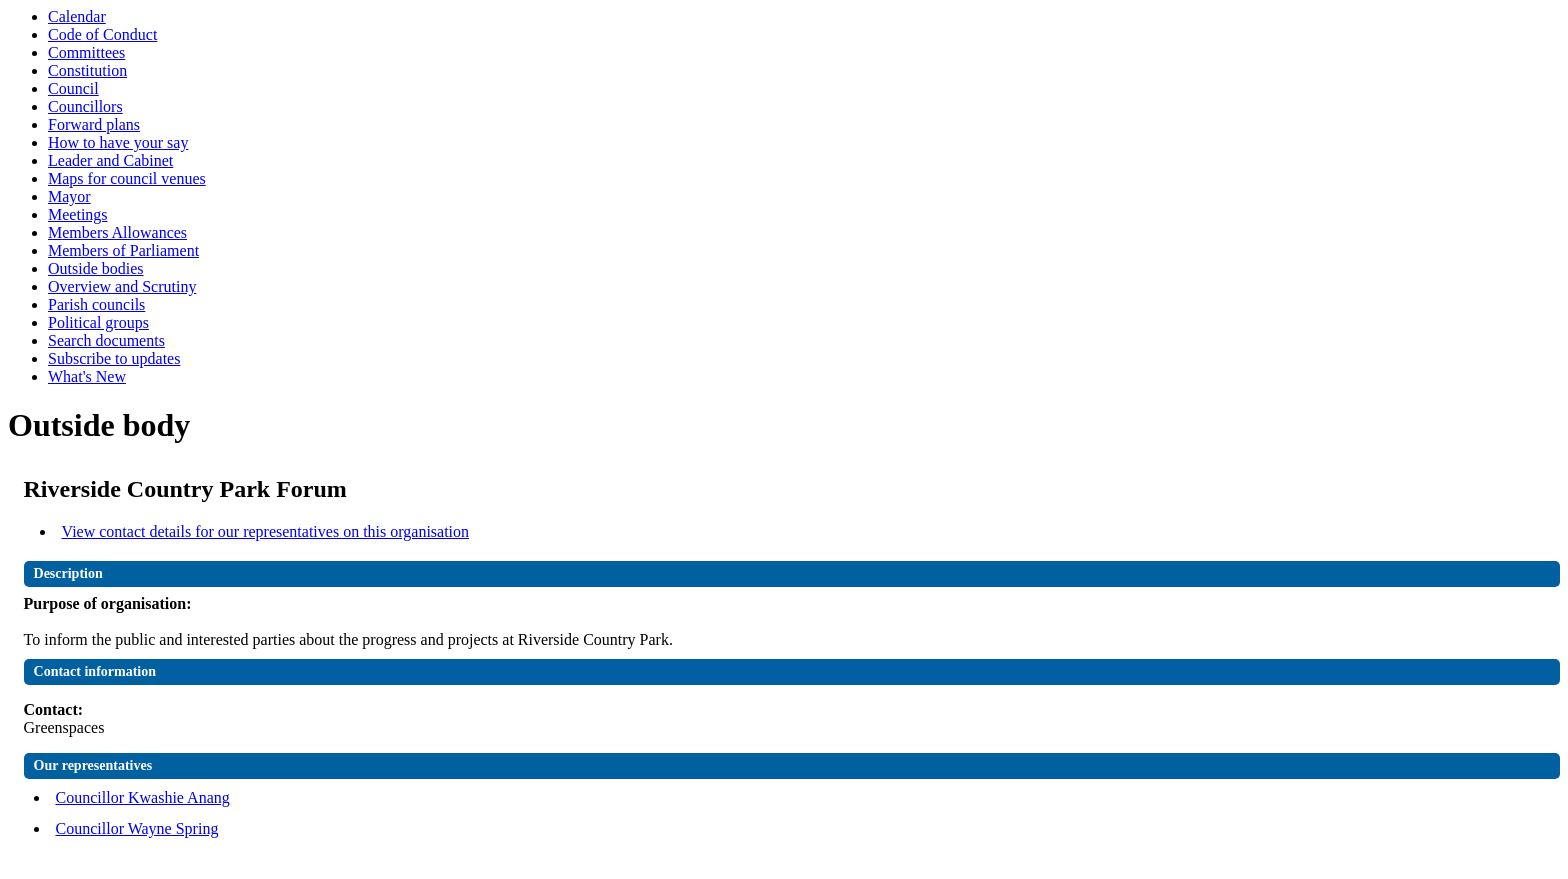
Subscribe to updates (114, 358)
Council (73, 88)
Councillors (85, 106)
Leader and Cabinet (110, 160)
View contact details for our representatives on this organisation (266, 531)
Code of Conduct (102, 34)
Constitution (87, 70)
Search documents (106, 340)
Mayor (69, 196)
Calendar (77, 16)
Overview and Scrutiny (122, 286)
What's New (87, 376)
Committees (86, 52)
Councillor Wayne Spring (137, 828)
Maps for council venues (127, 178)
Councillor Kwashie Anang (143, 797)
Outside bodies (96, 268)
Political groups (98, 322)
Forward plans (94, 124)
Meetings (78, 214)
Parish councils (96, 304)
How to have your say (118, 142)
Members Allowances (117, 232)
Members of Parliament (123, 250)
